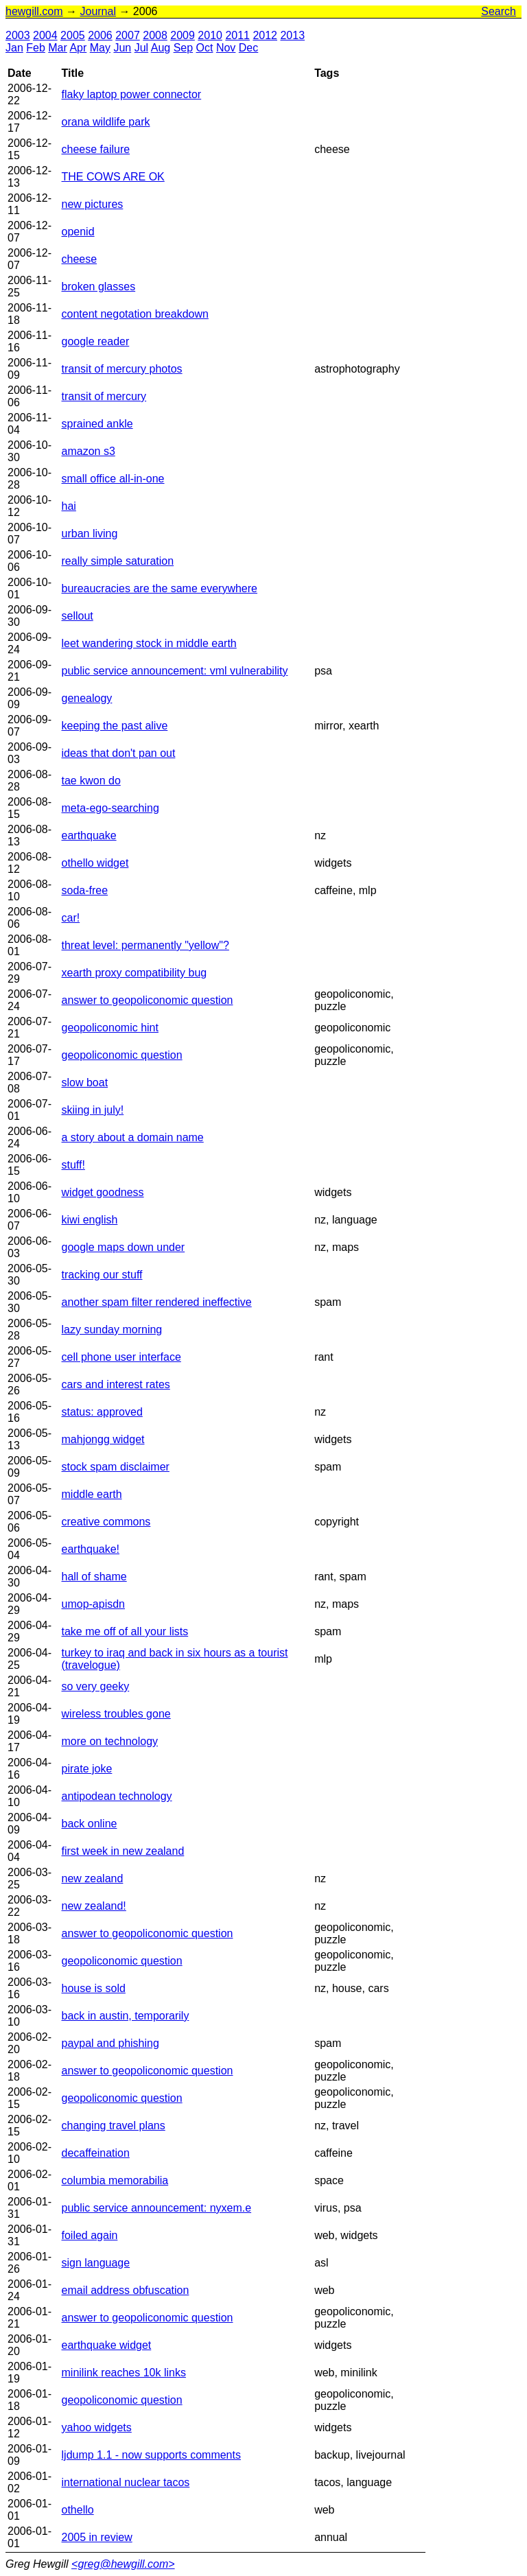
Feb (35, 48)
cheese (79, 259)
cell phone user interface (121, 1357)
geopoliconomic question (122, 1055)
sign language (96, 2263)
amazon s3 (88, 451)
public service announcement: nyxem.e (157, 2208)
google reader (96, 341)
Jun (122, 48)
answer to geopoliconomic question (147, 1000)
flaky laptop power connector (132, 94)
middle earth (92, 1494)
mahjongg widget (103, 1439)
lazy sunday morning (112, 1329)
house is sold (94, 1988)
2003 (17, 35)
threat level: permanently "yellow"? (145, 945)
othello (78, 2510)
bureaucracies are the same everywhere (159, 588)
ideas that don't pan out (119, 753)
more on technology (110, 1741)
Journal (97, 11)
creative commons (106, 1521)
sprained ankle (97, 424)
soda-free (85, 890)
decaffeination (96, 2153)
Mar (57, 48)
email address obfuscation (125, 2290)
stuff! (73, 1165)
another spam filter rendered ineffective (157, 1302)
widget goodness (103, 1192)
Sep (183, 48)
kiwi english (90, 1220)
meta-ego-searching (110, 808)
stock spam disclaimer (115, 1467)
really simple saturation (118, 561)
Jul (141, 48)
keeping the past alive (115, 725)
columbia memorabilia (115, 2180)
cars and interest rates (116, 1384)
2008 (155, 35)
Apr (77, 48)
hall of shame (94, 1576)
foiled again (90, 2235)
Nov (225, 48)
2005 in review (97, 2537)
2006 (100, 35)
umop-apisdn (94, 1604)
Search (498, 11)
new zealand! (94, 1906)
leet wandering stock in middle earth (149, 643)
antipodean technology (117, 1796)
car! (71, 918)
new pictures (93, 204)
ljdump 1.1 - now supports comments (151, 2455)
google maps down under (123, 1247)
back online (89, 1823)
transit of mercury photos (122, 369)
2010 (210, 35)
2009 (182, 35)
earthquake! (91, 1549)
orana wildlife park (106, 122)
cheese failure (96, 149)
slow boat (85, 1082)
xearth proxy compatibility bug (134, 973)
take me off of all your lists (125, 1631)
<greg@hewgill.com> (123, 2564)
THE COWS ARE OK (113, 177)
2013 (292, 35)
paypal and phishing (110, 2043)
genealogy (87, 698)
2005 (72, 35)
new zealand (93, 1878)
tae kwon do (91, 780)
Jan (14, 48)
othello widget (95, 863)
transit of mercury (104, 396)
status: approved (102, 1412)
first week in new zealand (123, 1851)
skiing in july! (93, 1110)
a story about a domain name (133, 1137)
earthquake (89, 835)
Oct (204, 48)
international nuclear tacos (126, 2482)
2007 (127, 35)
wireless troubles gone (116, 1714)
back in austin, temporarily (125, 2016)
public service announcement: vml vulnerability (175, 671)
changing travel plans (113, 2125)
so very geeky (96, 1686)
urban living (90, 533)
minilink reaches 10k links (124, 2372)
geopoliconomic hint (110, 1027)
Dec (248, 48)
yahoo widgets (97, 2427)
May (100, 48)
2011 (237, 35)
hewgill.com (34, 11)
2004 (45, 35)
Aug (160, 48)
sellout (77, 616)
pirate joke (87, 1769)
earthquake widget (107, 2345)
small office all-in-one (113, 478)
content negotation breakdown (135, 314)
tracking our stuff (102, 1274)
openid (78, 231)
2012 (265, 35)
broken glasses (99, 286)
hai (69, 506)
